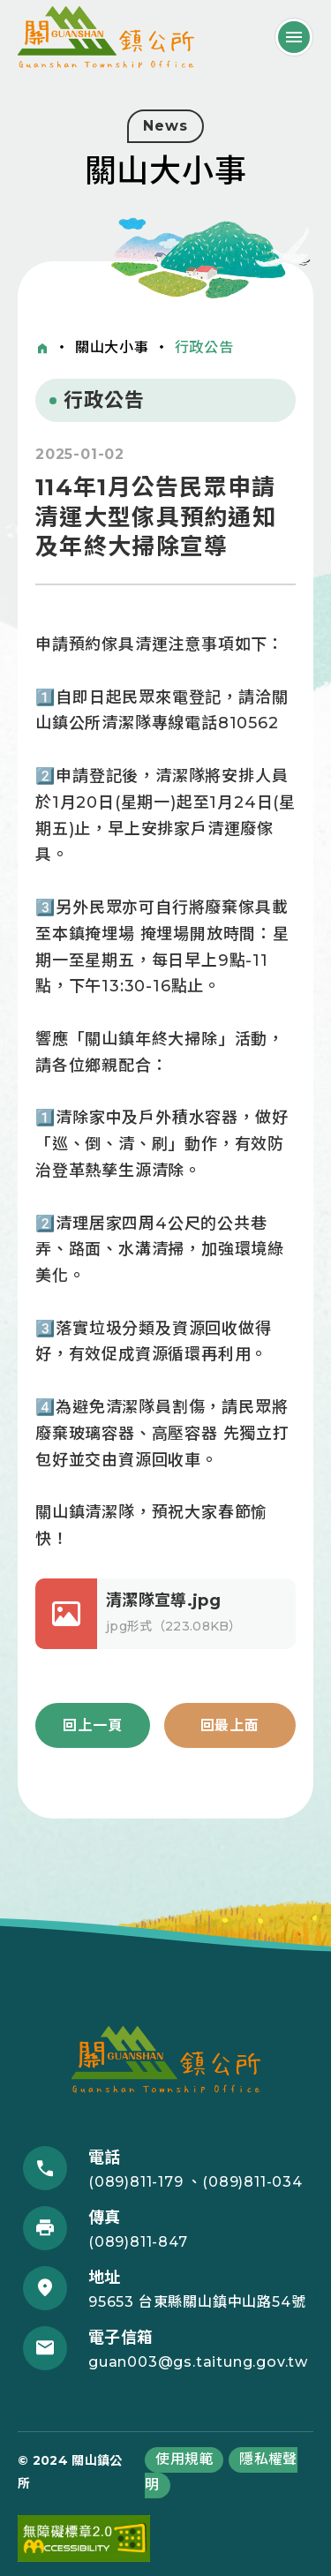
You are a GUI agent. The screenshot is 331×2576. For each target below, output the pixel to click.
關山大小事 (112, 347)
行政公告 (204, 347)
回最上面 (230, 1725)
